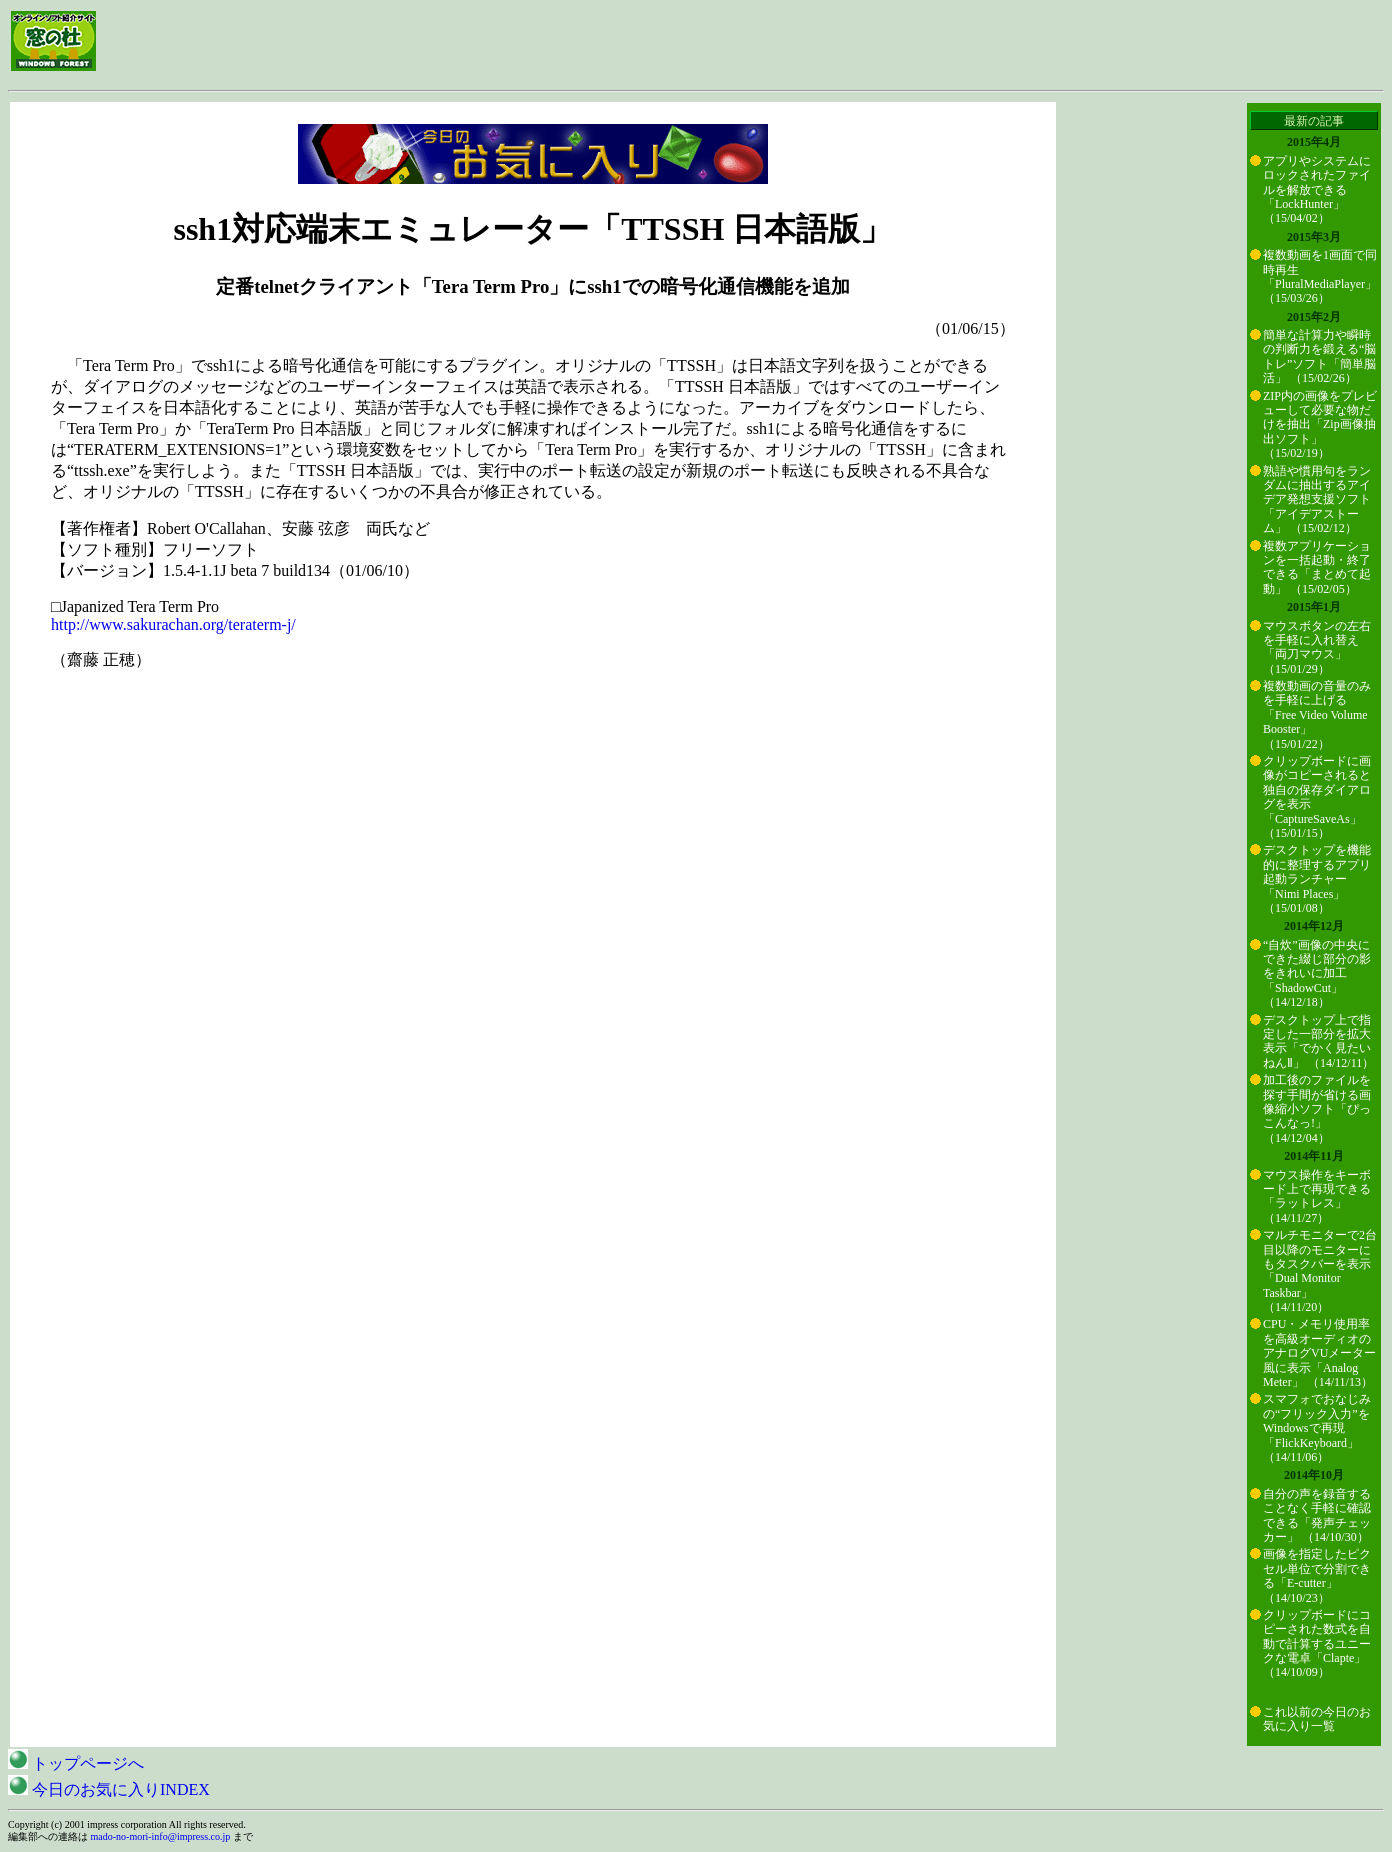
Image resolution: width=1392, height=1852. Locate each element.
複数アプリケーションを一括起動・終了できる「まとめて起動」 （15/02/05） (1317, 567)
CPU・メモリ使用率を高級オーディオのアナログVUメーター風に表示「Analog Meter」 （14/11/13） (1319, 1353)
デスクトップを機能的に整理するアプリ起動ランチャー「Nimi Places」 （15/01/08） (1317, 879)
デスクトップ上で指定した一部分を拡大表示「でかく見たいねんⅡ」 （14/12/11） (1318, 1041)
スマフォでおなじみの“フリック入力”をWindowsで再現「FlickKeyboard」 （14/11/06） (1317, 1428)
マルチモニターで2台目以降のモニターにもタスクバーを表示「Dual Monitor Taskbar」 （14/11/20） (1320, 1271)
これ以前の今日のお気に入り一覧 (1317, 1719)
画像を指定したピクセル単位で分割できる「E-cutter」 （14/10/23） (1317, 1575)
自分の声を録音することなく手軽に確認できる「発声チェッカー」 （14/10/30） (1317, 1515)
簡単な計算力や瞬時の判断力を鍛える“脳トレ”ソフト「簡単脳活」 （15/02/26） (1319, 356)
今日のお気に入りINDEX (109, 1789)
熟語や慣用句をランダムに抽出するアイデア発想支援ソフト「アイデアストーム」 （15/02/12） (1317, 500)
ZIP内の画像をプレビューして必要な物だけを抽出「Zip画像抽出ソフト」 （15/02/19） (1320, 425)
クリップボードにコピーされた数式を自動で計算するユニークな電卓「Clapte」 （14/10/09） (1317, 1644)
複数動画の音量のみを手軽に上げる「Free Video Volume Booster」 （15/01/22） (1317, 715)
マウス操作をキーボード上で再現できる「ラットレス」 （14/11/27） (1317, 1196)
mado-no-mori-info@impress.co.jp (161, 1836)
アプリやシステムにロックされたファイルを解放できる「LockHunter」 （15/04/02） (1317, 190)
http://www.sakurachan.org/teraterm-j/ (173, 624)
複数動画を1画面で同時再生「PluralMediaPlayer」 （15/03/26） (1320, 276)
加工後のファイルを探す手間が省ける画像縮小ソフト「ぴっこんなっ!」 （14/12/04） (1317, 1109)
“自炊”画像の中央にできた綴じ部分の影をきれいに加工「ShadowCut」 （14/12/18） (1317, 974)
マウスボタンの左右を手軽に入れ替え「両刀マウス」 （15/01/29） (1317, 647)
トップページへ (76, 1763)
